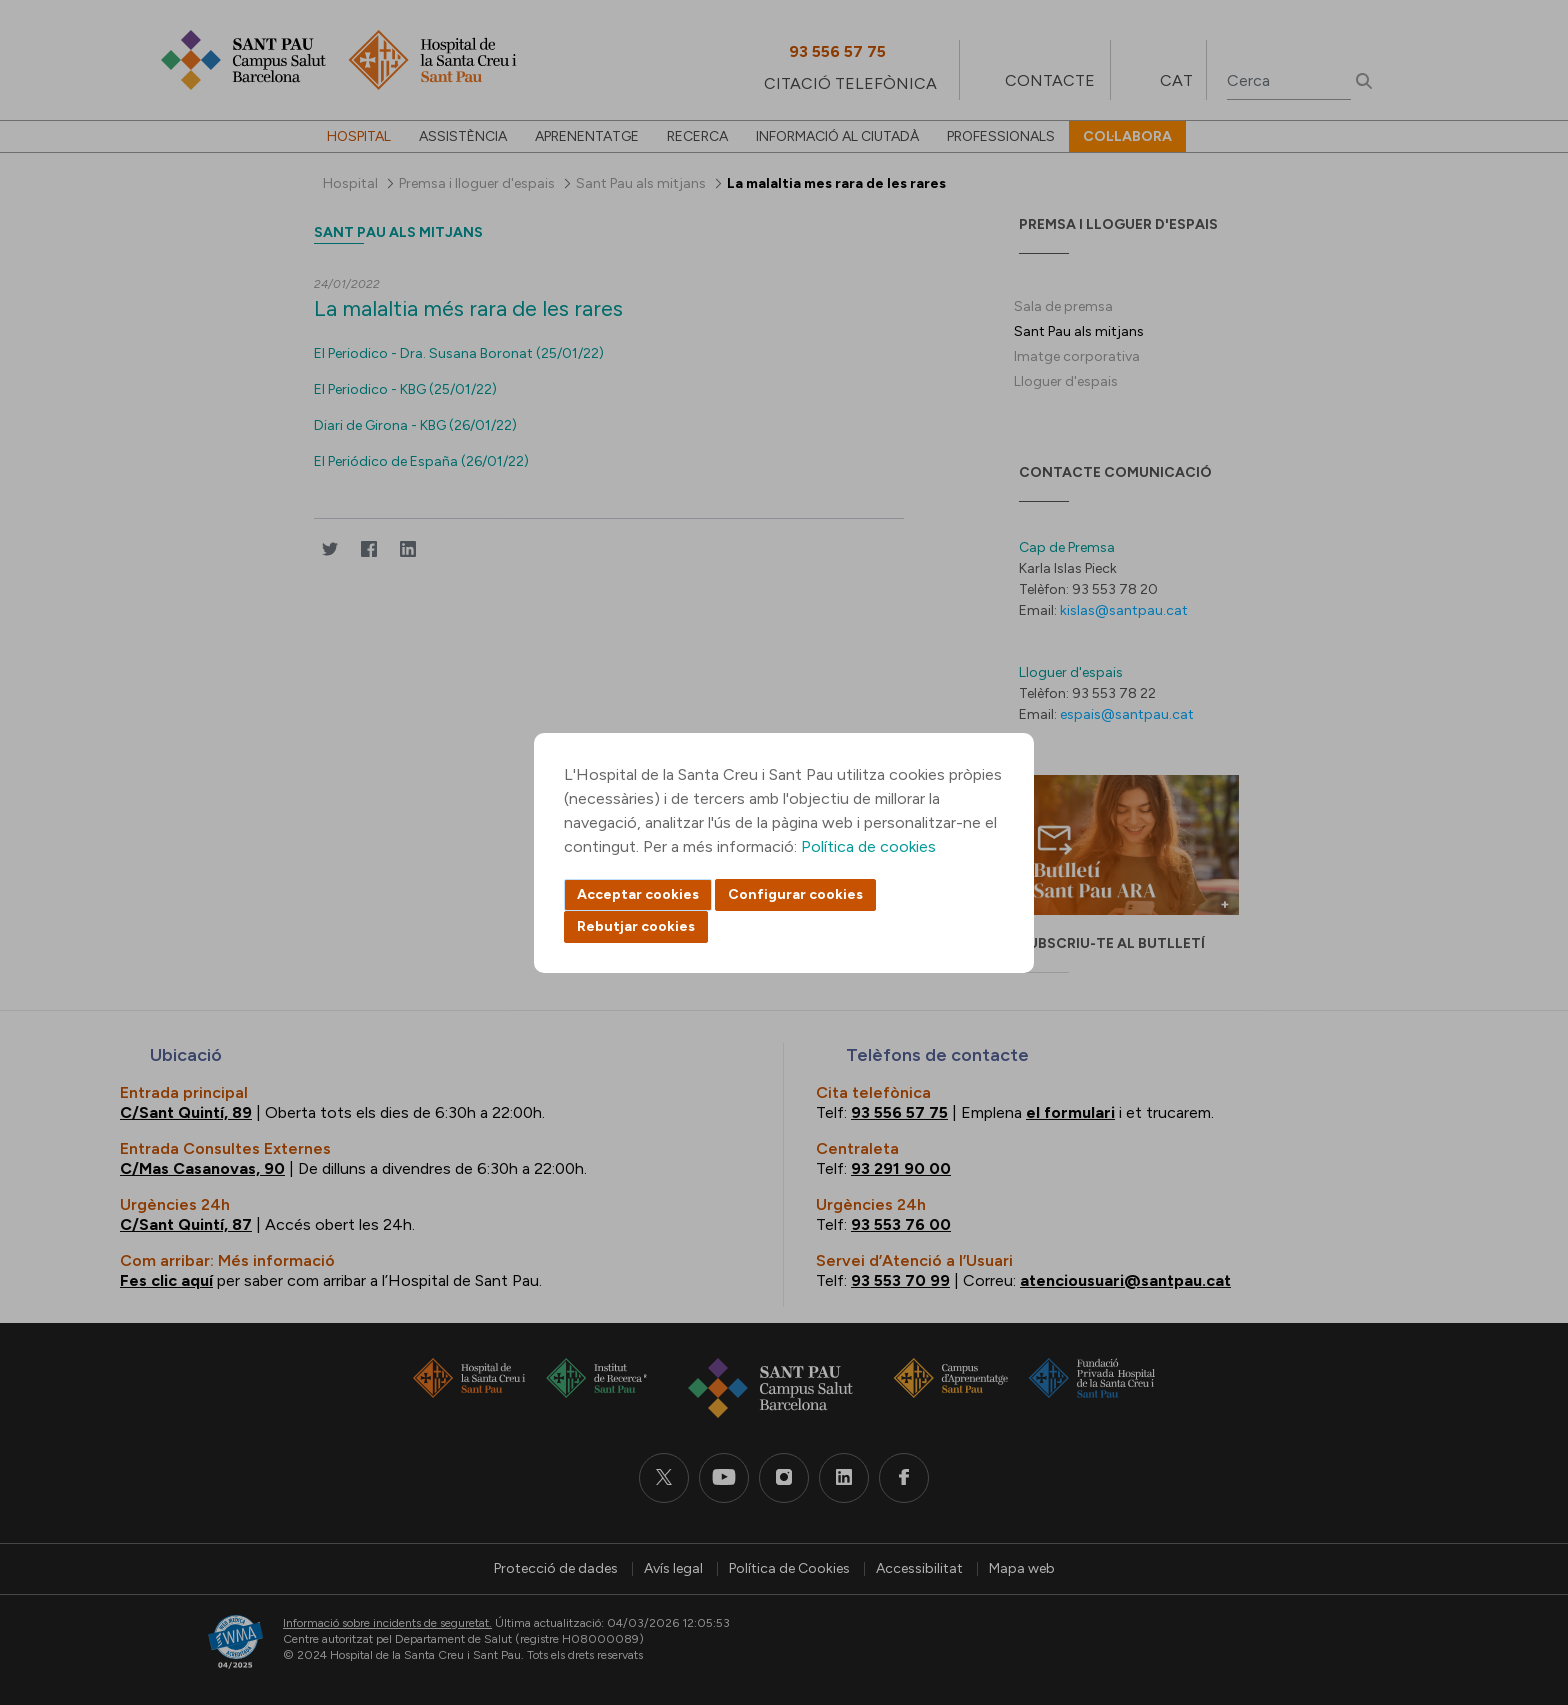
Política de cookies (868, 846)
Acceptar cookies (638, 894)
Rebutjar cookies (636, 926)
